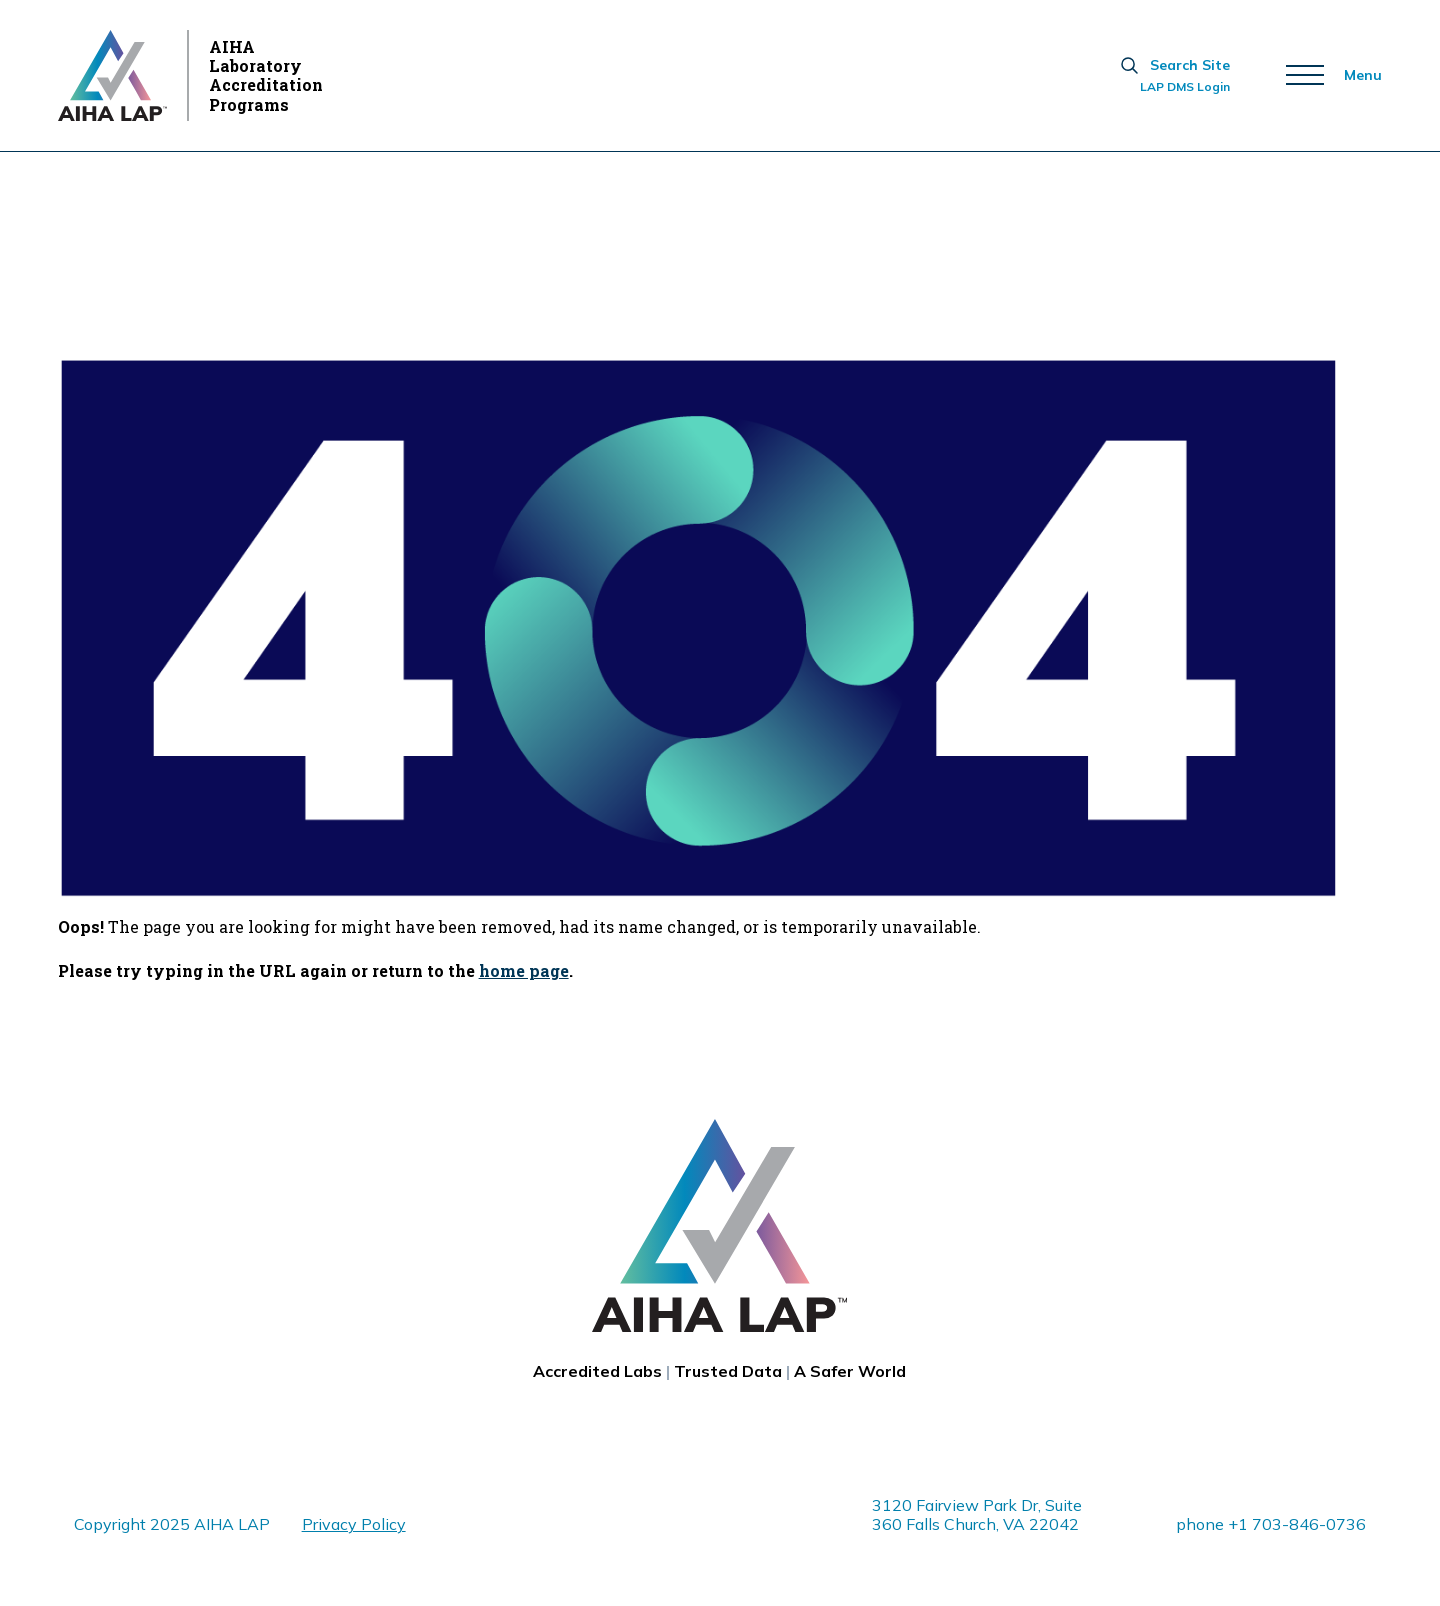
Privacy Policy (354, 1524)
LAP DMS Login (1185, 87)
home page (524, 970)
